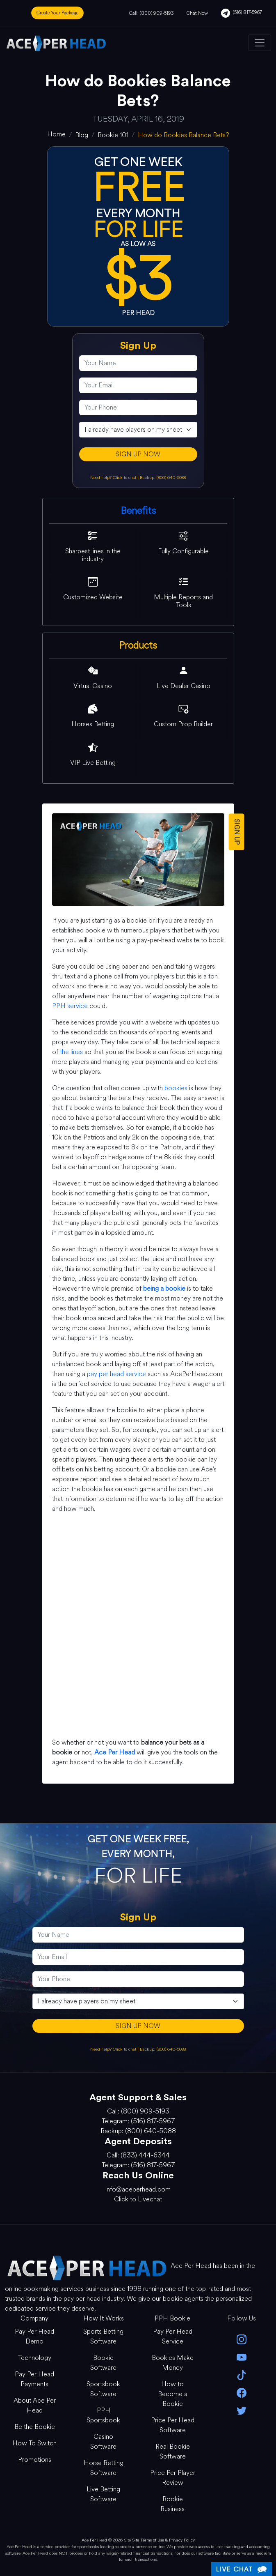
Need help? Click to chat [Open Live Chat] (113, 477)
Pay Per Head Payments (34, 2379)
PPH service (70, 1006)
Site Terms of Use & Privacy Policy (163, 2540)
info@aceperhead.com (138, 2189)
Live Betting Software (103, 2494)
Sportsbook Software (103, 2389)
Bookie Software (103, 2362)
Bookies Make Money (173, 2362)
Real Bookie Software (172, 2451)
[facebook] (241, 2392)
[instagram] (241, 2339)
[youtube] (241, 2356)
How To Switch (34, 2443)
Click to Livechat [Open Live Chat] (138, 2199)
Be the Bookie (34, 2426)
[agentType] (138, 429)
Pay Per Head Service (172, 2336)
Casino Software (103, 2441)
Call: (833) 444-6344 (138, 2155)
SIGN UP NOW (138, 454)
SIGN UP (236, 832)
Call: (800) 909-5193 (151, 13)
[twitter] (241, 2410)
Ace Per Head (94, 2540)
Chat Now (197, 13)
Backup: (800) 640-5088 (163, 477)
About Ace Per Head (35, 2405)
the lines (71, 1052)
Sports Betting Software (103, 2336)
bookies (175, 1088)
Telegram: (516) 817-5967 (138, 2121)
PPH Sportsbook (103, 2415)
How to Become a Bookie (172, 2393)
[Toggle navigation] (259, 43)
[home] (56, 134)
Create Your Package (57, 12)
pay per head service (116, 1374)
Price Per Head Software (172, 2425)
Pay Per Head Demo (34, 2336)
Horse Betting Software (103, 2467)
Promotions (34, 2459)
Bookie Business (172, 2504)
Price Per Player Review (172, 2477)
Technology (34, 2357)
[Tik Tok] (241, 2374)
